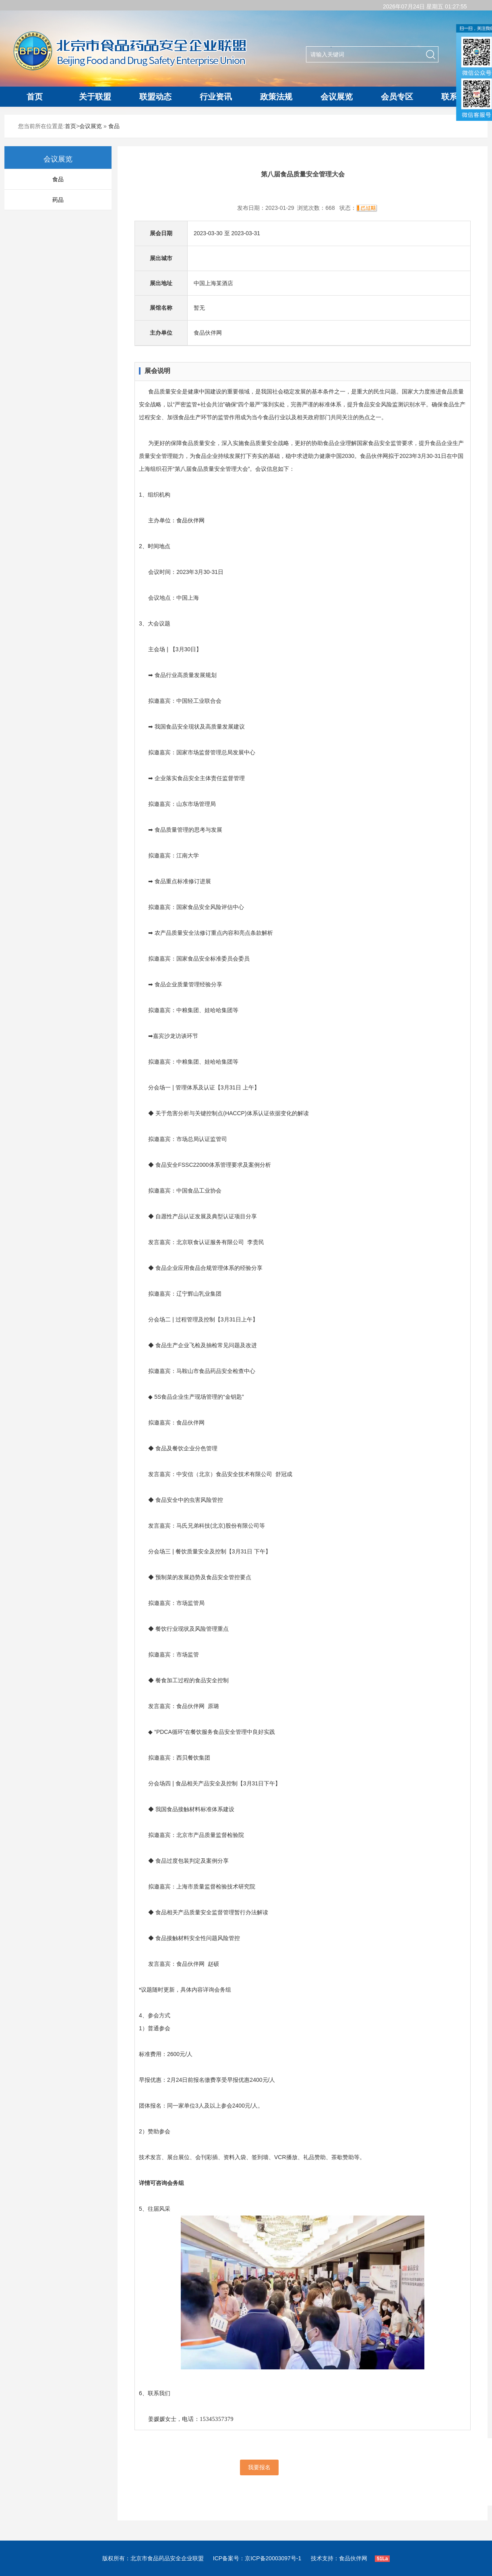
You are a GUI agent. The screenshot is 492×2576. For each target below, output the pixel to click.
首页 (35, 96)
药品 (58, 200)
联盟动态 (155, 96)
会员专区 (397, 96)
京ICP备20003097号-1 (273, 2558)
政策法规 (276, 96)
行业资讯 (216, 96)
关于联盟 (95, 96)
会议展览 (336, 96)
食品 (114, 126)
